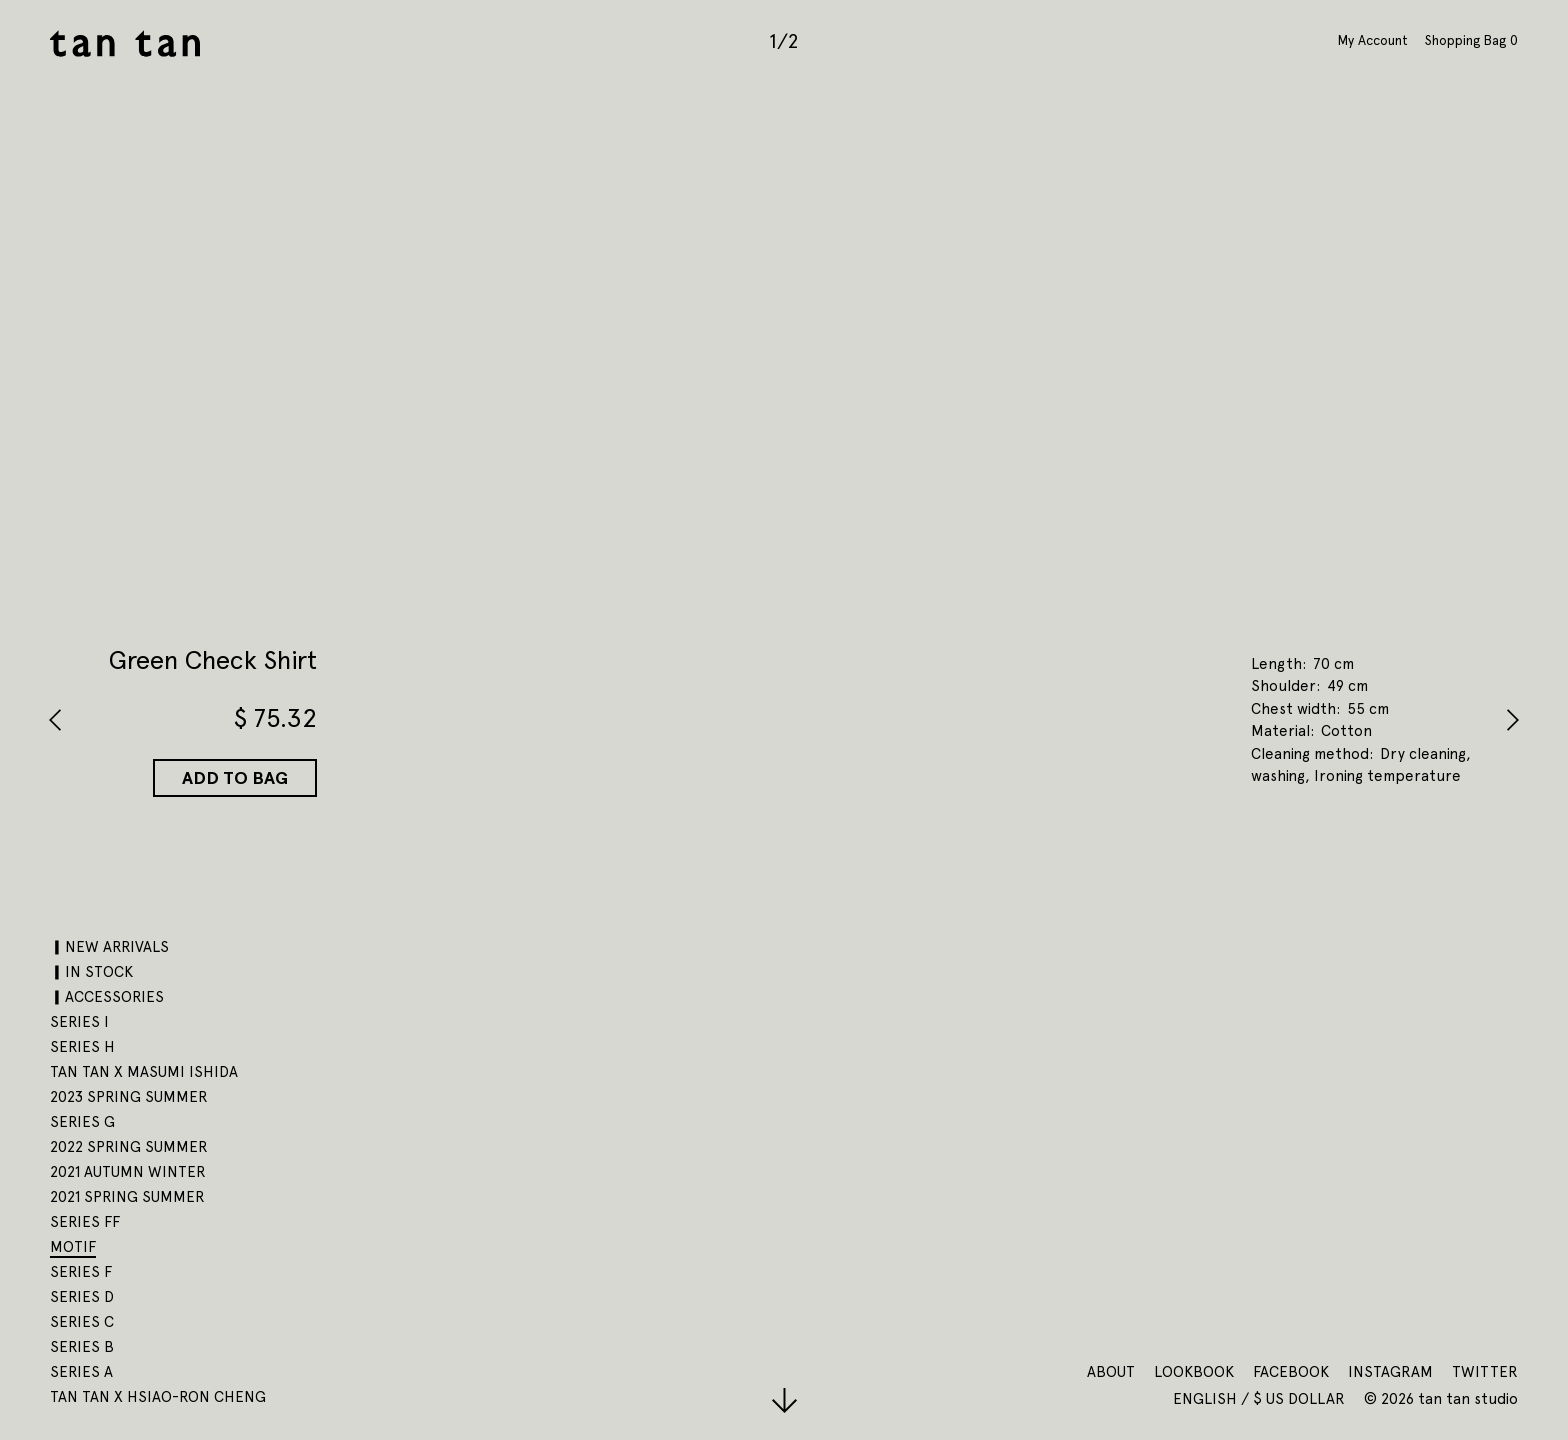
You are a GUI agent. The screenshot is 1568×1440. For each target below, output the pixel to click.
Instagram (1390, 1372)
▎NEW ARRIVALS (109, 947)
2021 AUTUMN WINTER (128, 1172)
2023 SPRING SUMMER (129, 1097)
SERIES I (79, 1022)
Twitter (1485, 1372)
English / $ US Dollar (1261, 1399)
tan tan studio (125, 43)
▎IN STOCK (91, 972)
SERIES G (82, 1122)
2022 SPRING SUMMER (129, 1147)
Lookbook (1194, 1372)
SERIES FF (85, 1222)
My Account (1373, 40)
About (1111, 1372)
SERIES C (82, 1322)
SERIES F (81, 1272)
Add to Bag (235, 777)
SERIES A (81, 1372)
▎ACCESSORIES (107, 997)
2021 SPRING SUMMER (127, 1197)
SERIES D (82, 1297)
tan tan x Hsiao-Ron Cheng (158, 1397)
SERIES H (82, 1047)
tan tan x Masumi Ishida (144, 1072)
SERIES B (82, 1347)
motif (73, 1247)
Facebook (1291, 1372)
